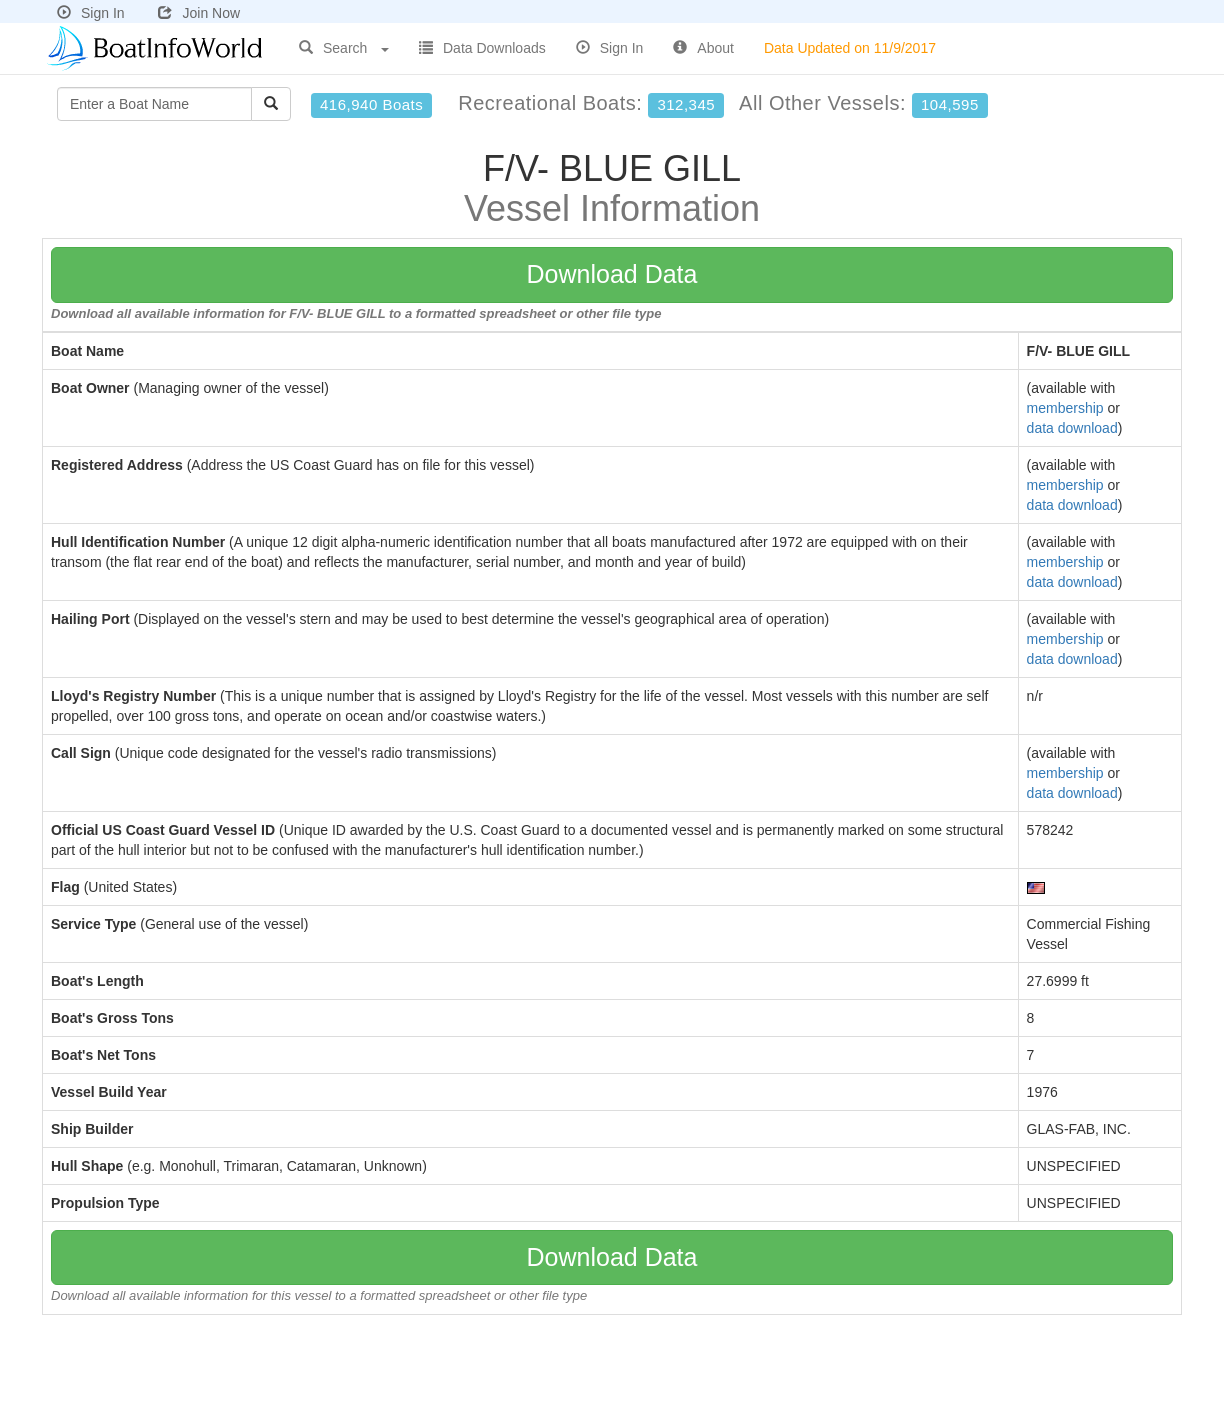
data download (1072, 428)
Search (344, 48)
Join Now (199, 13)
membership (1065, 408)
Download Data (612, 274)
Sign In (91, 13)
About (703, 48)
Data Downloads (482, 48)
